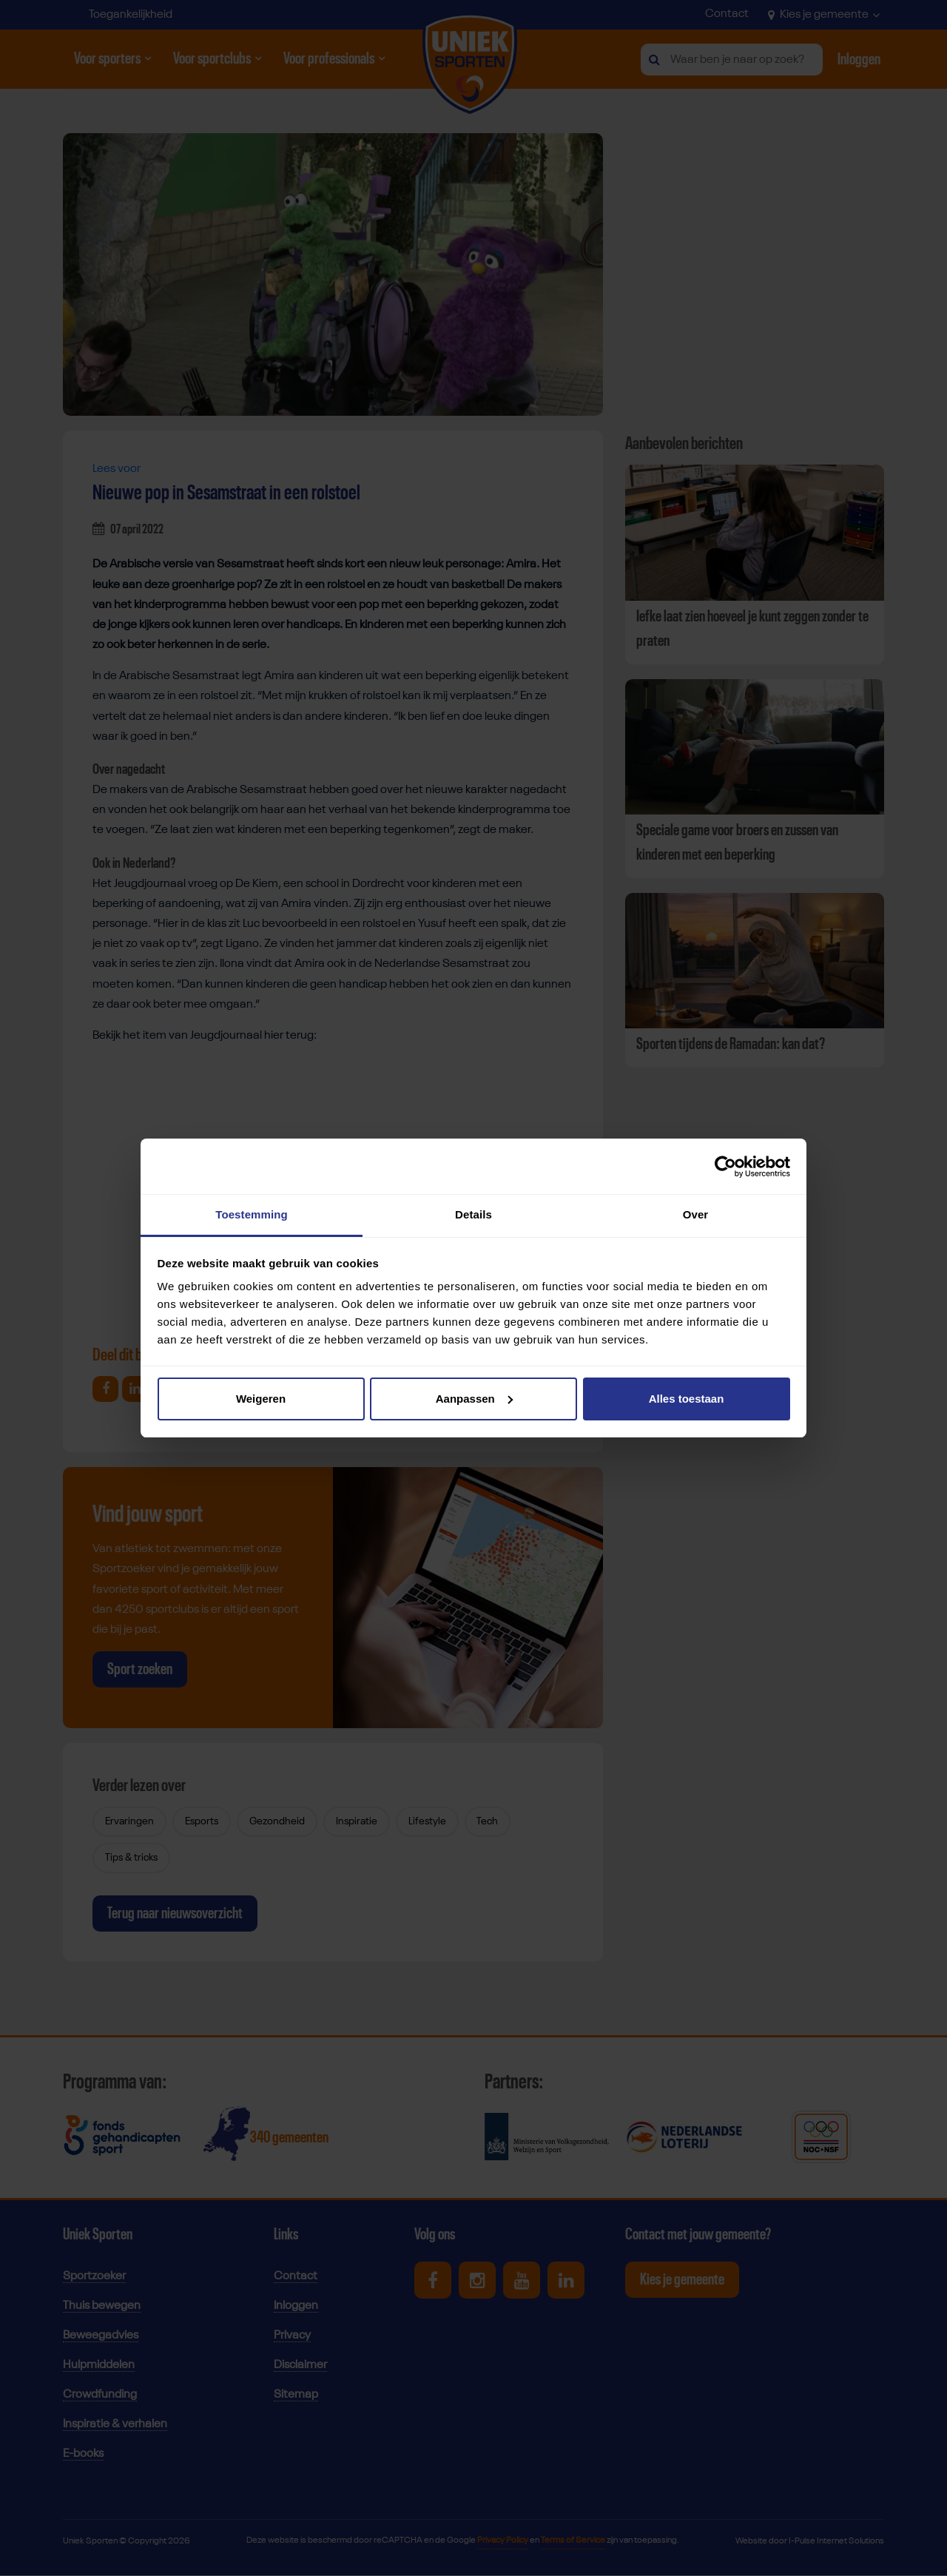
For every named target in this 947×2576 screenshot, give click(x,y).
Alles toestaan (686, 1398)
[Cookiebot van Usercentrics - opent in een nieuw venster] (725, 1167)
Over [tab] (696, 1214)
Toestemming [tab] (251, 1214)
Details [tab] (473, 1214)
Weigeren (261, 1398)
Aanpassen (474, 1398)
